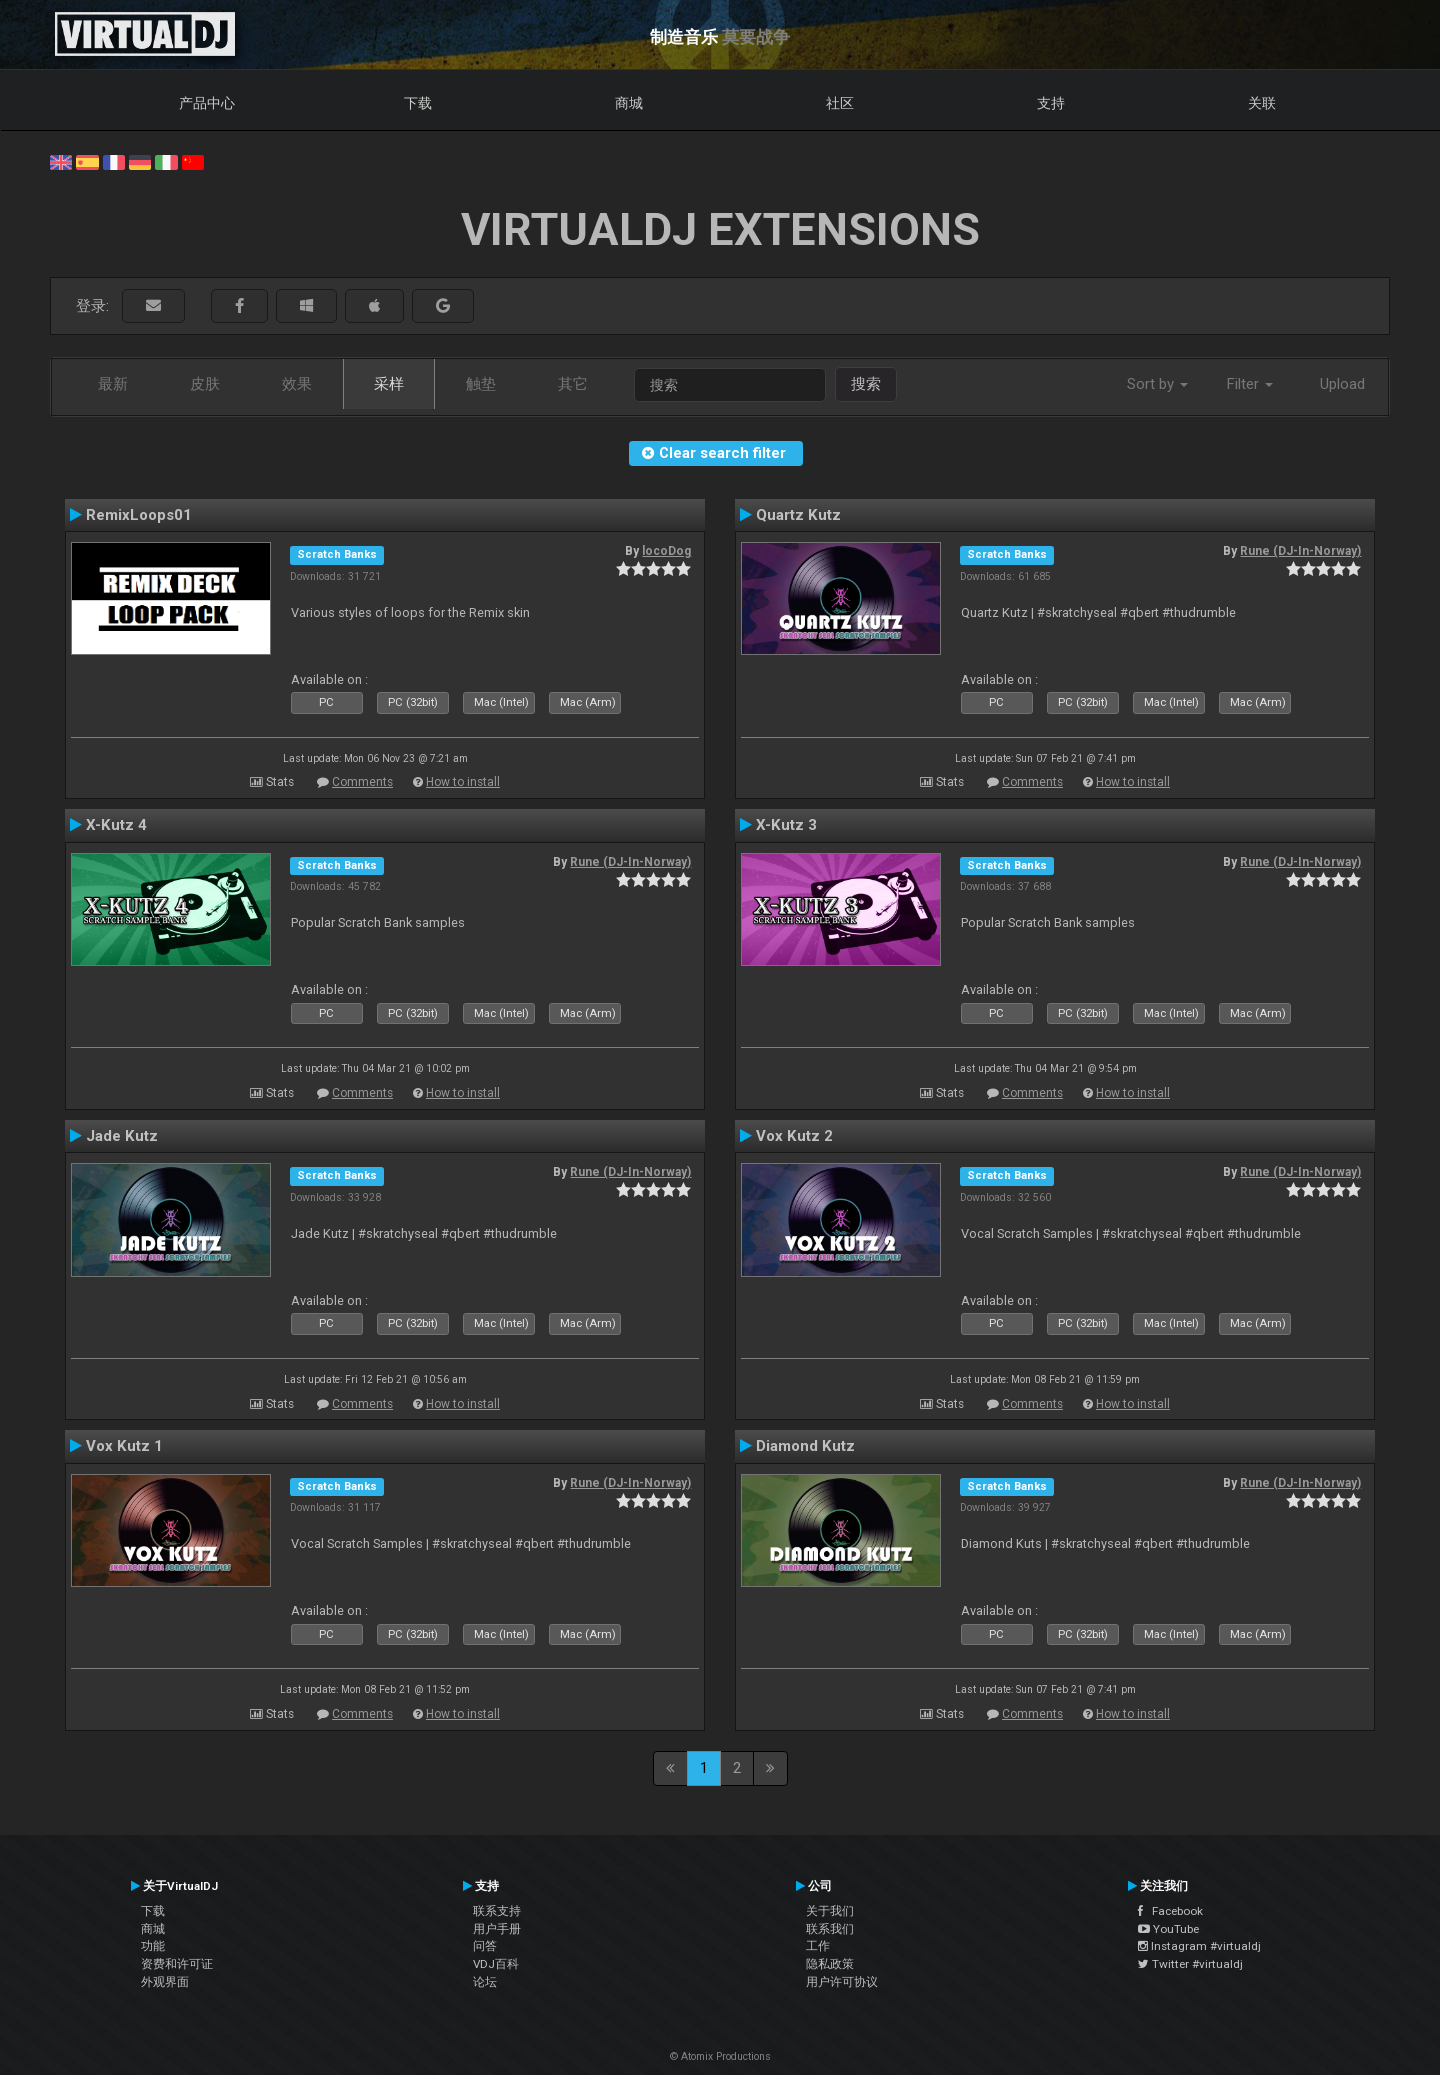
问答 (485, 1946)
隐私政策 (830, 1964)
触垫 (481, 384)
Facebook (1170, 1911)
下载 (418, 103)
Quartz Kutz (798, 515)
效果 (297, 384)
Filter (1250, 384)
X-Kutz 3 (786, 825)
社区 (840, 103)
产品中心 (207, 103)
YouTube (1168, 1929)
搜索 (866, 384)
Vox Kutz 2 (794, 1136)
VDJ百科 (496, 1964)
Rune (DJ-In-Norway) (1300, 551)
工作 (818, 1946)
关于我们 (830, 1911)
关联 (1262, 103)
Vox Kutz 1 (124, 1446)
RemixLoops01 (139, 515)
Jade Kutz (122, 1136)
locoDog (666, 551)
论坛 (485, 1982)
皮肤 (205, 384)
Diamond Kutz (805, 1446)
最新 (113, 384)
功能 (153, 1946)
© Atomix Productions (720, 2056)
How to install (463, 782)
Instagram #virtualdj (1199, 1946)
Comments (362, 782)
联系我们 (830, 1929)
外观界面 (165, 1982)
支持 (1051, 103)
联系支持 (497, 1911)
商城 (629, 103)
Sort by (1157, 384)
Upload (1342, 384)
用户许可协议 (842, 1982)
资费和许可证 (177, 1964)
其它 (573, 384)
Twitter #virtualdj (1190, 1964)
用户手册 (497, 1929)
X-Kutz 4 (116, 825)
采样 (389, 384)
